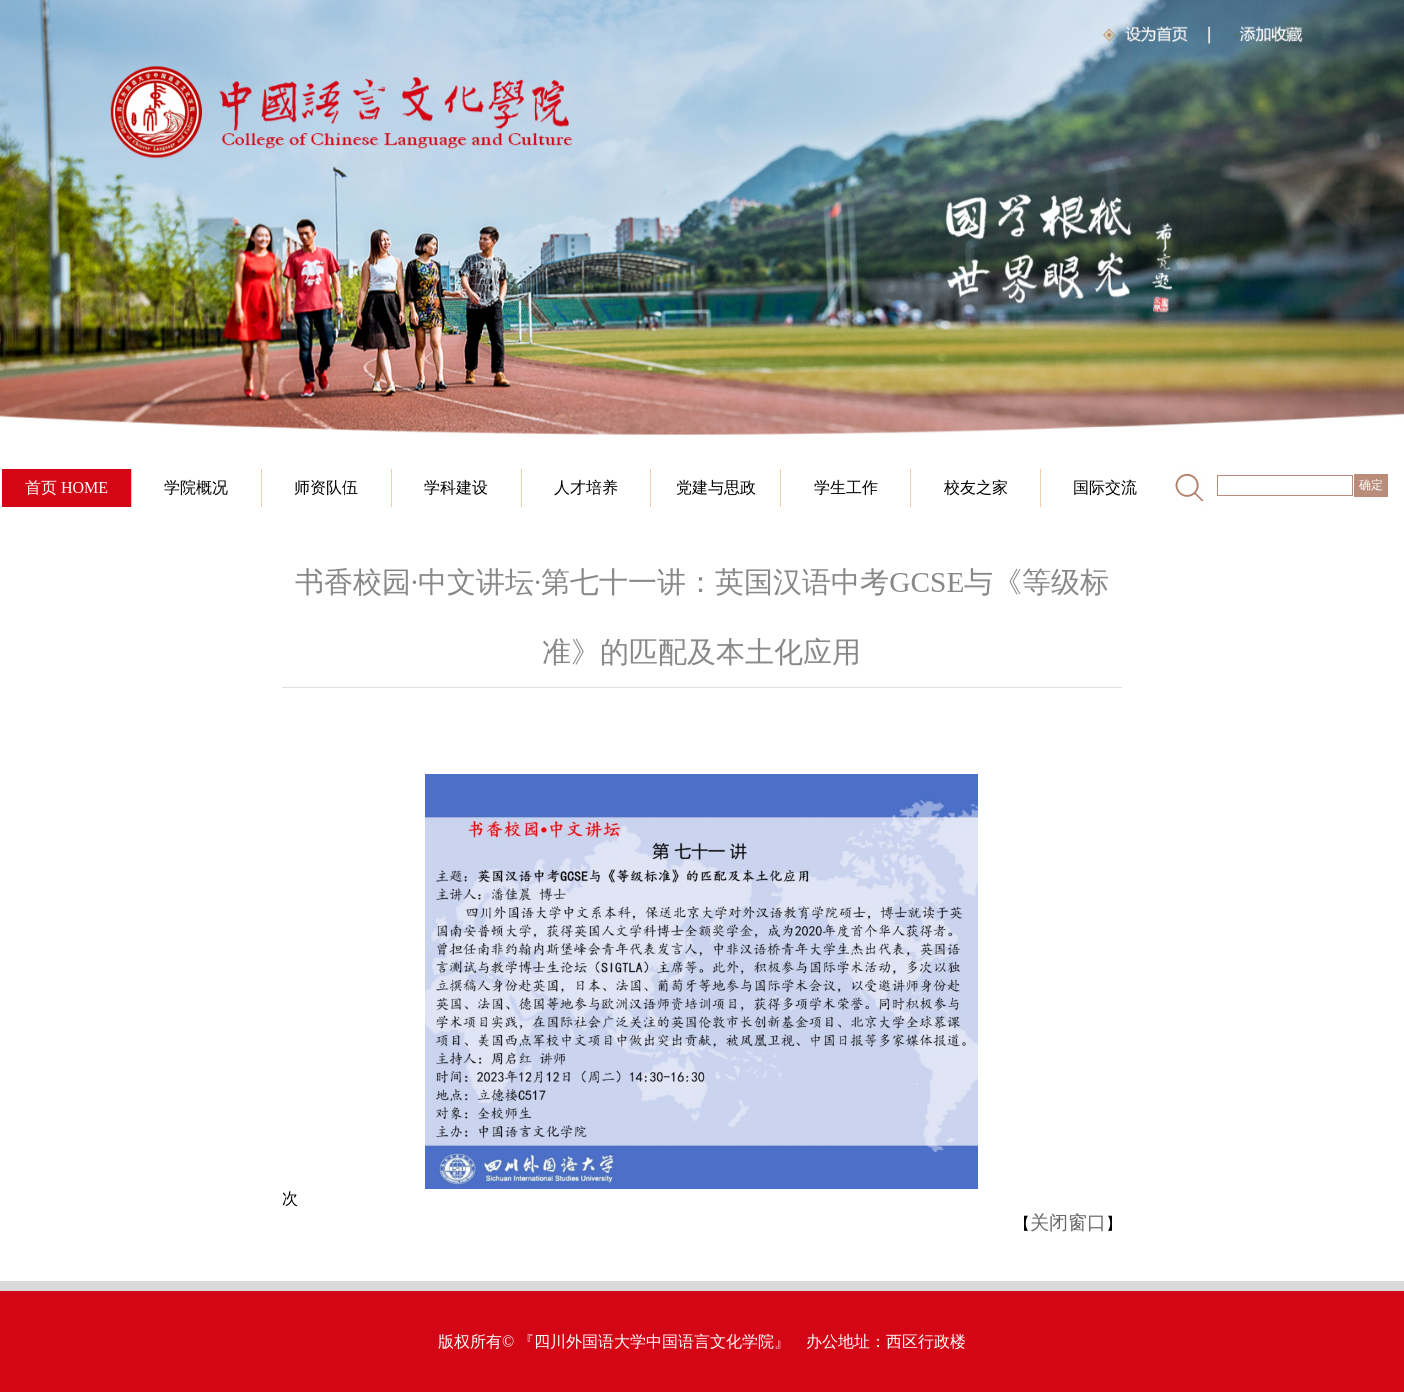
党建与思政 (716, 487)
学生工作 (846, 487)
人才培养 (586, 487)
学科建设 (456, 487)
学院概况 (196, 487)
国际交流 (1105, 487)
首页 (41, 487)
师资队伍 (326, 487)
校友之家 (976, 487)
